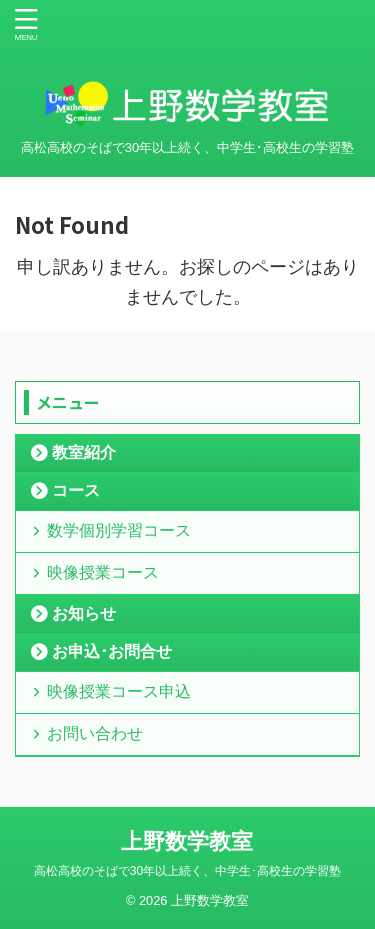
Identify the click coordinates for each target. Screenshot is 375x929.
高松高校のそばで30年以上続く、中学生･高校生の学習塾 (187, 871)
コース (76, 490)
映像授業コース (103, 572)
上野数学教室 (187, 841)
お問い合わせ (95, 733)
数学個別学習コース (119, 530)
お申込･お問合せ (112, 651)
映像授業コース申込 (119, 691)
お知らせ (84, 613)
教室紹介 (84, 452)
